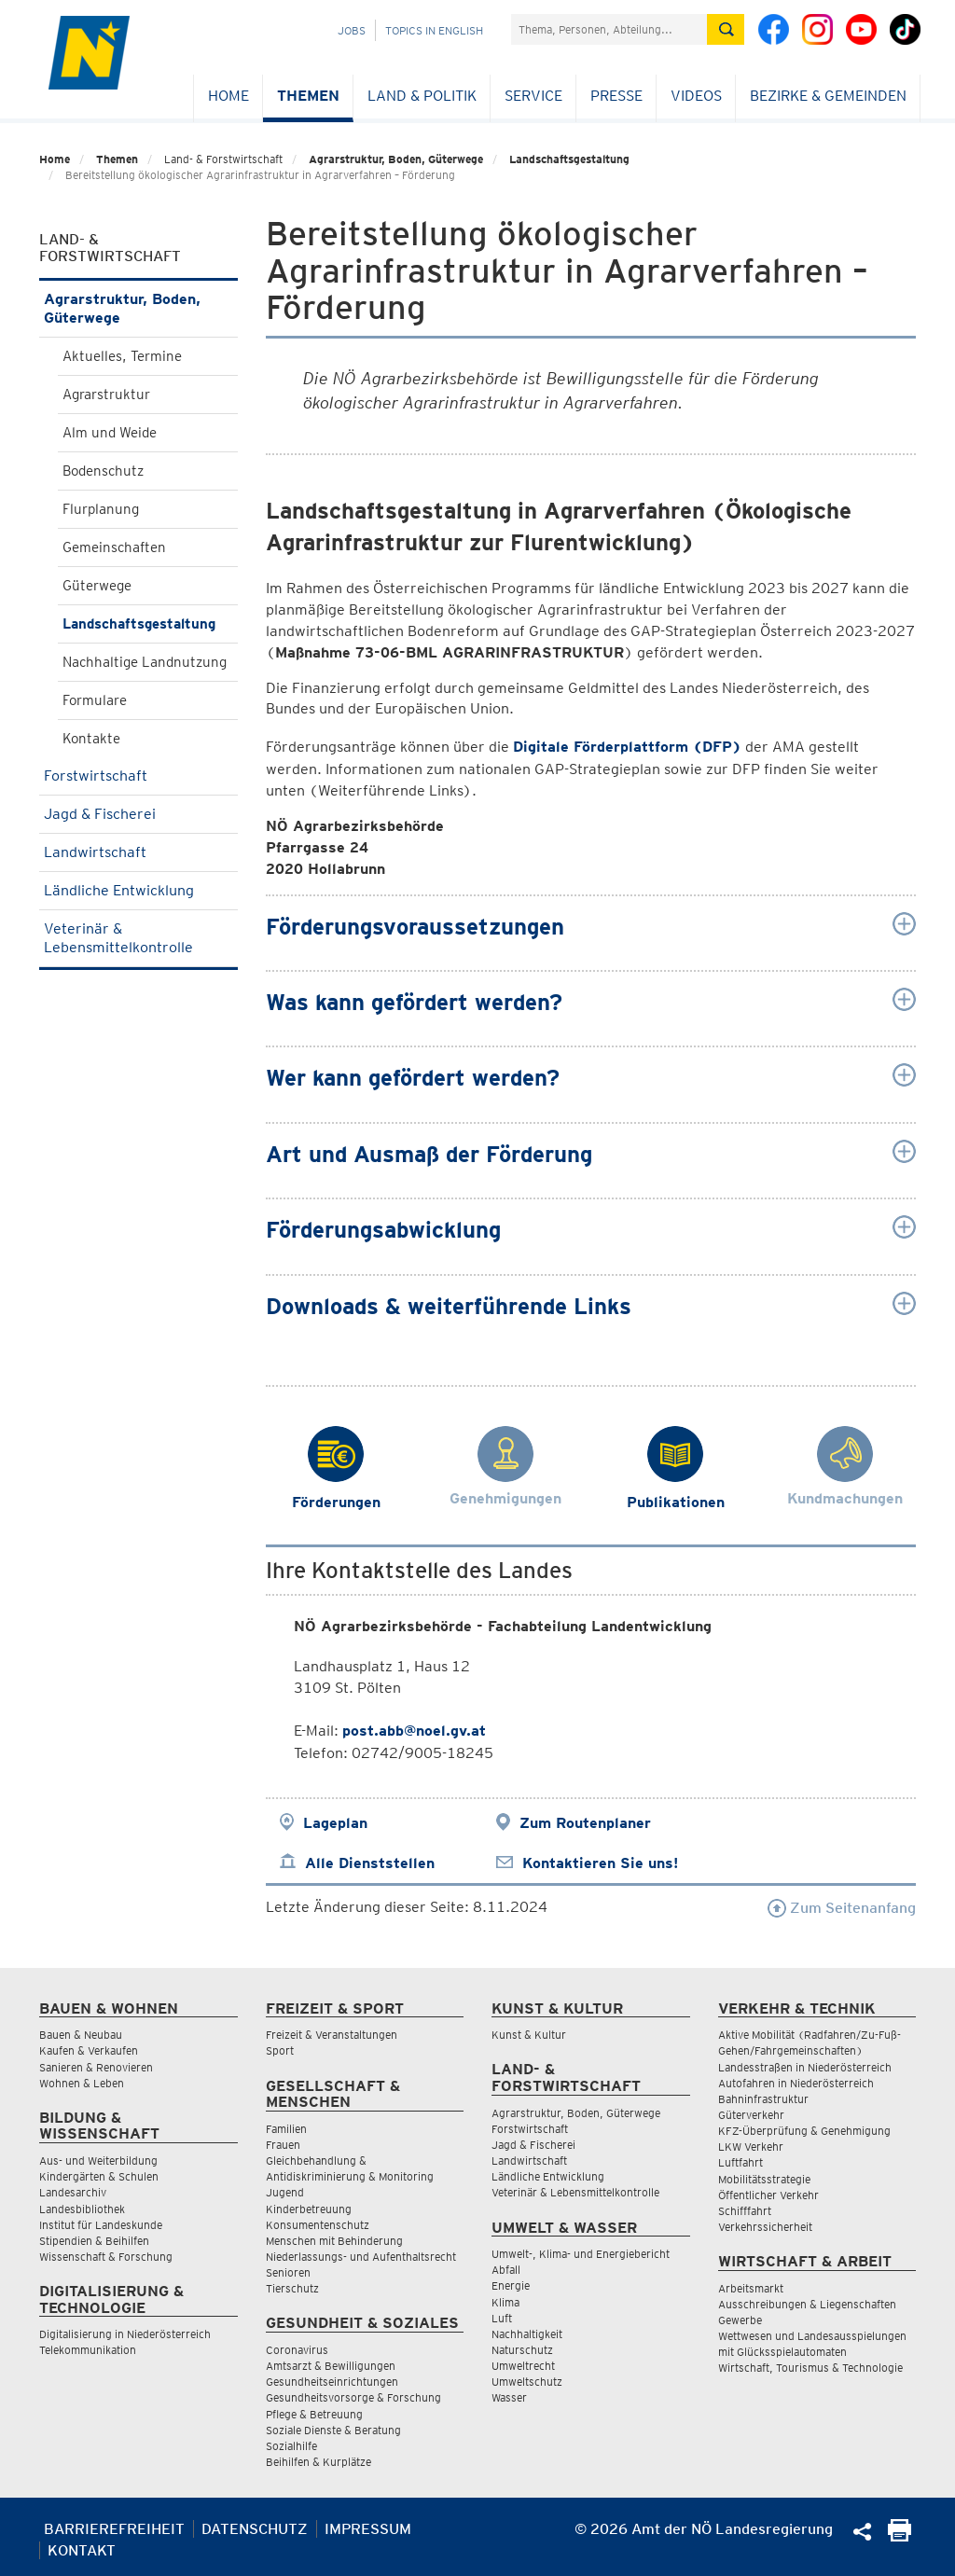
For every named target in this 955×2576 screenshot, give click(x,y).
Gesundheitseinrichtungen (332, 2382)
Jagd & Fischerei (138, 814)
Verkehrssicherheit (765, 2227)
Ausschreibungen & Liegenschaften (807, 2304)
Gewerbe (740, 2320)
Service (533, 95)
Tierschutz (292, 2288)
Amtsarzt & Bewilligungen (330, 2366)
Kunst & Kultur (528, 2035)
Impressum (368, 2529)
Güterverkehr (751, 2115)
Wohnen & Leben (81, 2083)
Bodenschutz (103, 471)
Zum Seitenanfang (842, 1908)
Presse (616, 95)
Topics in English (434, 30)
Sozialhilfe (291, 2446)
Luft (501, 2318)
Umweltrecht (523, 2366)
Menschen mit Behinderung (334, 2241)
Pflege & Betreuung (314, 2414)
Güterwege (96, 585)
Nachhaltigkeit (526, 2334)
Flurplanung (100, 509)
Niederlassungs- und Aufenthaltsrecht (361, 2257)
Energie (510, 2285)
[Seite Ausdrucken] (899, 2536)
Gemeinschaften (114, 547)
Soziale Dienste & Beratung (333, 2430)
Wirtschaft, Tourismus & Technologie (810, 2368)
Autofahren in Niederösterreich (796, 2083)
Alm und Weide (109, 432)
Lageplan (335, 1823)
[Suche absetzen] (725, 29)
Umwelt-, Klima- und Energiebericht (580, 2254)
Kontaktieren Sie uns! (600, 1863)
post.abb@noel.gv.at (414, 1730)
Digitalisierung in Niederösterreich (125, 2334)
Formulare (94, 700)
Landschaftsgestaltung (569, 159)
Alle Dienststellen (370, 1863)
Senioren (288, 2272)
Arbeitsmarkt (750, 2288)
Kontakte (91, 738)
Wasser (509, 2397)
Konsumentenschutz (317, 2225)
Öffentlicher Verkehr (768, 2195)
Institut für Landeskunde (100, 2225)
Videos (696, 95)
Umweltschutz (526, 2382)
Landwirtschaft (138, 852)
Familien (286, 2129)
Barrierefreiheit (114, 2529)
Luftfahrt (740, 2162)
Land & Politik (422, 95)
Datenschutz (254, 2529)
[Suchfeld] (609, 29)
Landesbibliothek (82, 2209)
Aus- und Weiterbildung (98, 2160)
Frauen (283, 2145)
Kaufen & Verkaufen (88, 2050)
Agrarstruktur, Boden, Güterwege (396, 159)
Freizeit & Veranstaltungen (331, 2035)
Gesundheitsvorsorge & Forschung (353, 2397)
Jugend (285, 2192)
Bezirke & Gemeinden (828, 95)
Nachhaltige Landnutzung (144, 662)
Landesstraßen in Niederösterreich (805, 2067)
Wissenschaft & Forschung (106, 2257)
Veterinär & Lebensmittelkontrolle (138, 938)
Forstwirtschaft (138, 775)
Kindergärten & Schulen (99, 2176)
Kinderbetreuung (309, 2209)
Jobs (352, 30)
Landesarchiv (72, 2192)
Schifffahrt (744, 2211)
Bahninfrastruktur (763, 2099)
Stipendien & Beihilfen (94, 2241)
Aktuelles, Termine (122, 356)
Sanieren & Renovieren (96, 2067)
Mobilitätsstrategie (764, 2179)
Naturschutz (522, 2350)
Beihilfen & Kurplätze (318, 2462)
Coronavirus (297, 2350)
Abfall (505, 2270)
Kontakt (82, 2550)
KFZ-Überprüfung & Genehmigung (804, 2131)
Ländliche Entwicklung (138, 890)
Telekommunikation (87, 2350)
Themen (308, 95)
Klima (505, 2302)
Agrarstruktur (106, 394)
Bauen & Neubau (80, 2035)
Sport (280, 2050)
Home (228, 95)
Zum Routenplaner (585, 1823)
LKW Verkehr (750, 2147)
